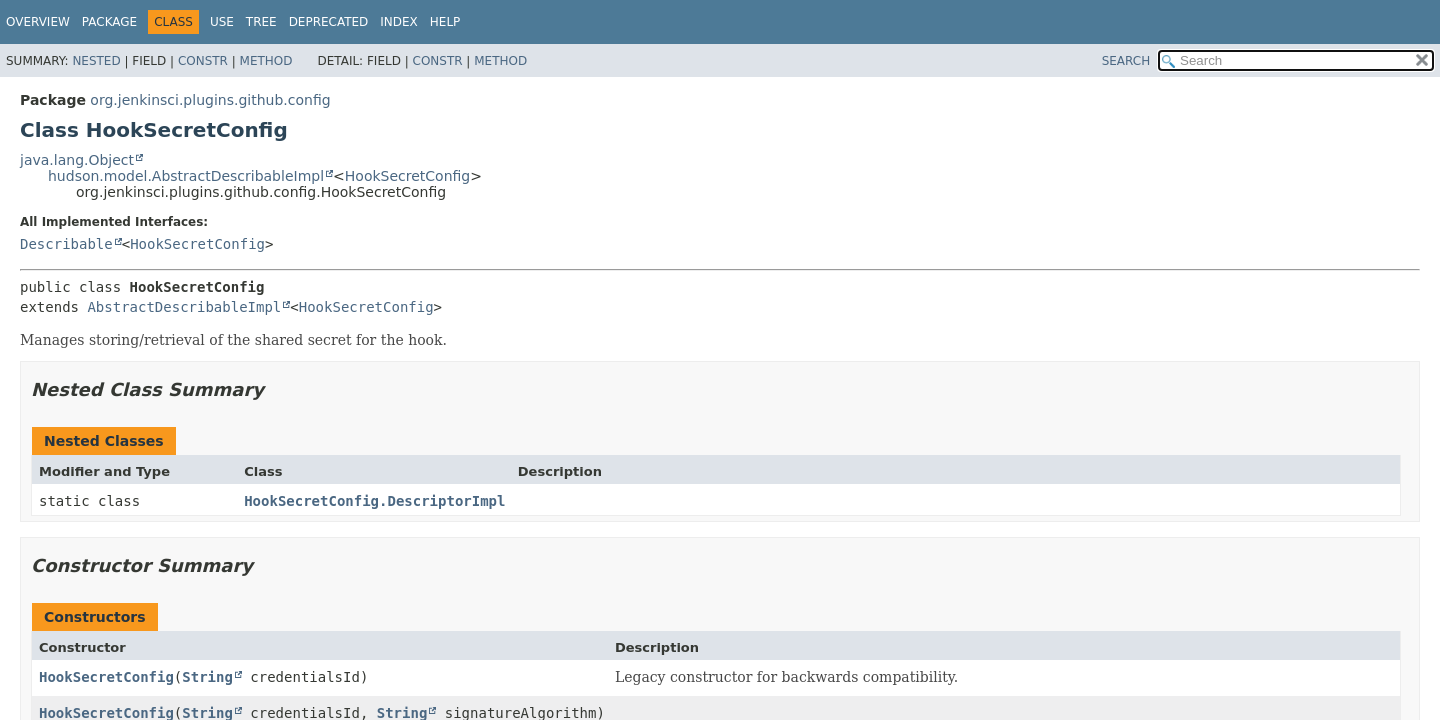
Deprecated (329, 22)
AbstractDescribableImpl (184, 307)
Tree (261, 22)
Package (109, 22)
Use (222, 22)
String (207, 677)
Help (445, 22)
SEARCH (1126, 61)
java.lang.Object (77, 160)
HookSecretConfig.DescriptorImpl (374, 501)
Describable (66, 244)
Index (399, 22)
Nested (96, 61)
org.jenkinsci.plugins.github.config (210, 100)
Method (266, 61)
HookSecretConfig (407, 176)
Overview (38, 22)
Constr (203, 61)
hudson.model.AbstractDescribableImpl (186, 176)
